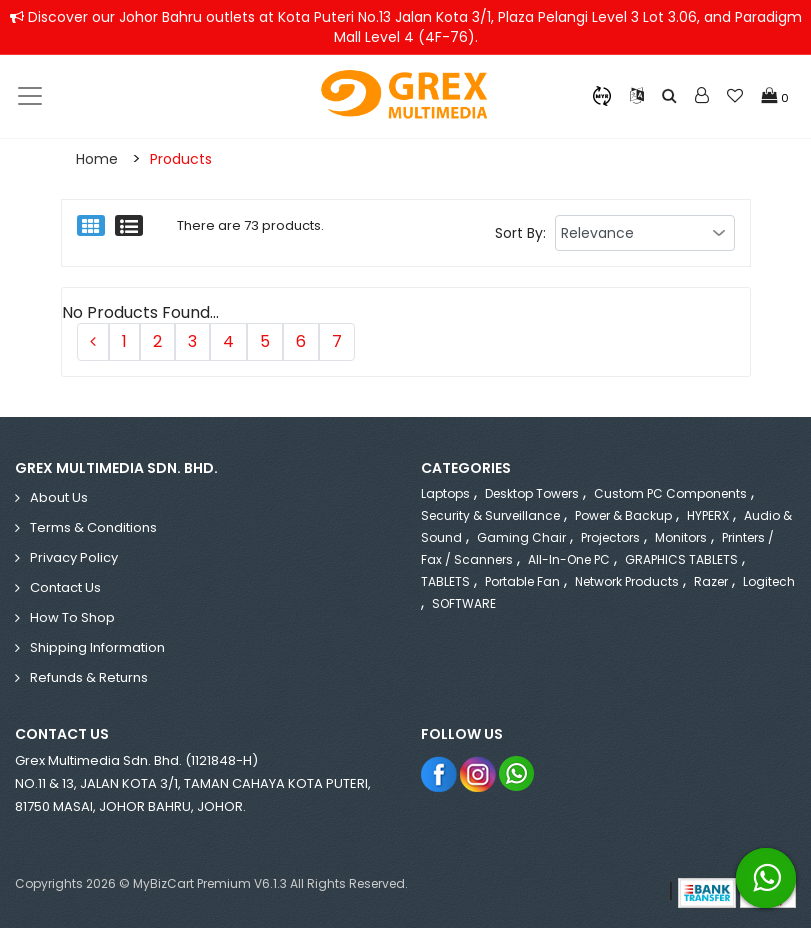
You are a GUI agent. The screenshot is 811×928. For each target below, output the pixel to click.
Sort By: (520, 233)
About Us (59, 497)
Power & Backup (623, 515)
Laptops (445, 493)
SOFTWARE (464, 603)
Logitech (769, 581)
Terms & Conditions (93, 527)
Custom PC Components (670, 493)
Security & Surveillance (490, 515)
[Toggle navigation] (30, 96)
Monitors (681, 537)
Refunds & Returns (89, 677)
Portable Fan (522, 581)
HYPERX (708, 515)
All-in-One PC (569, 559)
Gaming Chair (521, 537)
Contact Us (65, 587)
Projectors (610, 537)
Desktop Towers (532, 493)
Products (181, 159)
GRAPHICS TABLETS (681, 559)
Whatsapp (517, 773)
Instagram (478, 773)
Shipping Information (97, 647)
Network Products (627, 581)
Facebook (439, 773)
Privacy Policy (74, 557)
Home (97, 159)
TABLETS (445, 581)
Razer (711, 581)
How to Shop (72, 617)
